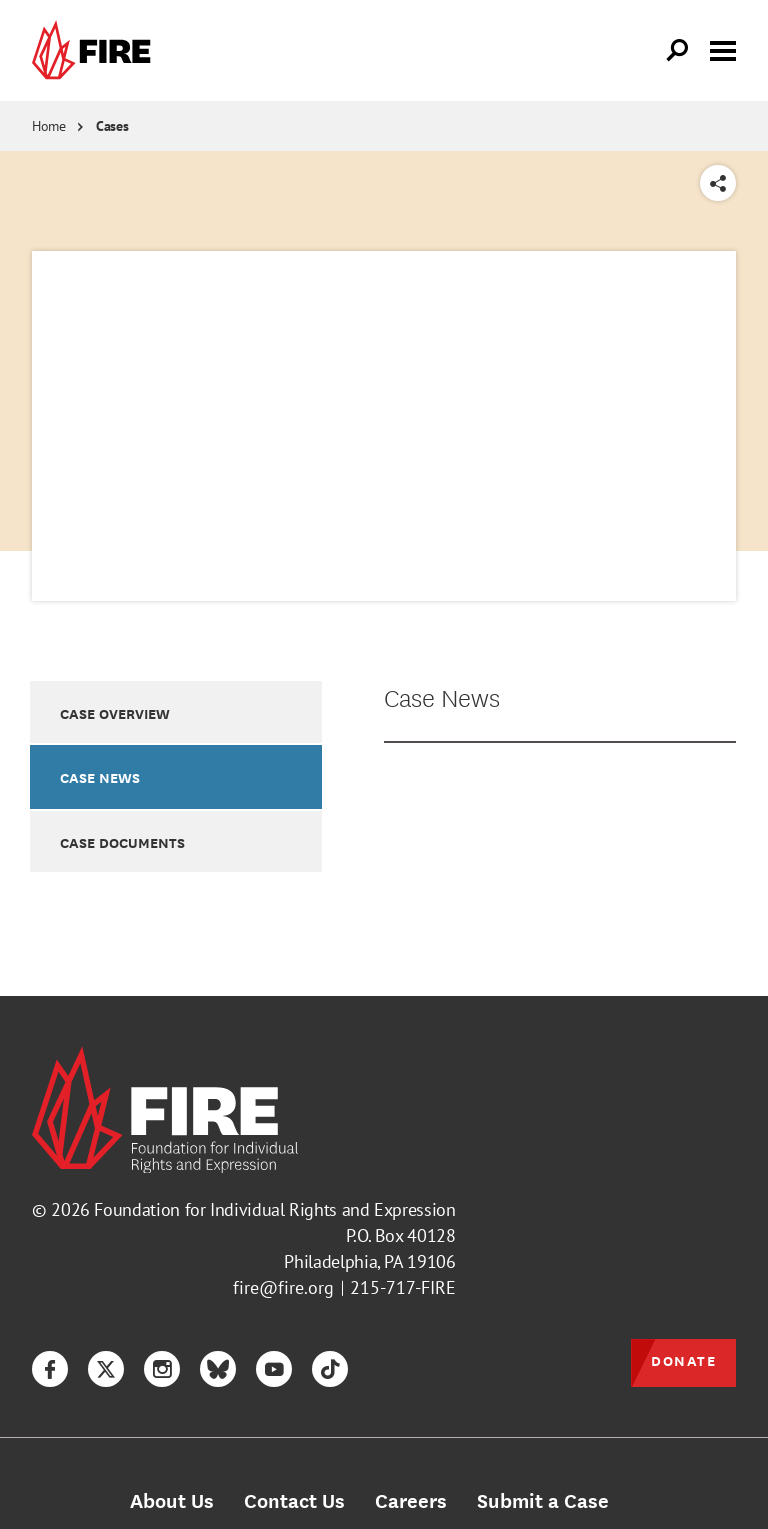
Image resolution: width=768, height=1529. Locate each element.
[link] (96, 50)
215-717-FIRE (403, 1287)
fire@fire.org (283, 1287)
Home (49, 126)
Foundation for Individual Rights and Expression (274, 1209)
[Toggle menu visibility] (723, 49)
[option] (176, 711)
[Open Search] (678, 51)
